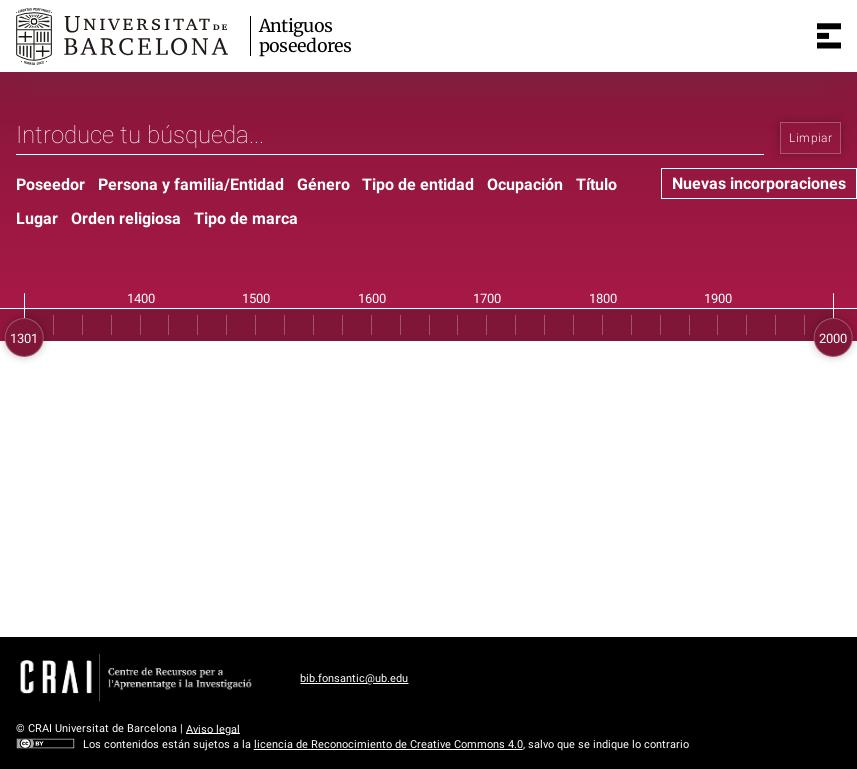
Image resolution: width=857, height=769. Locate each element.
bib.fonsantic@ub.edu (354, 678)
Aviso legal (213, 728)
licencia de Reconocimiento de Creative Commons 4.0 (388, 744)
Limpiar (810, 138)
